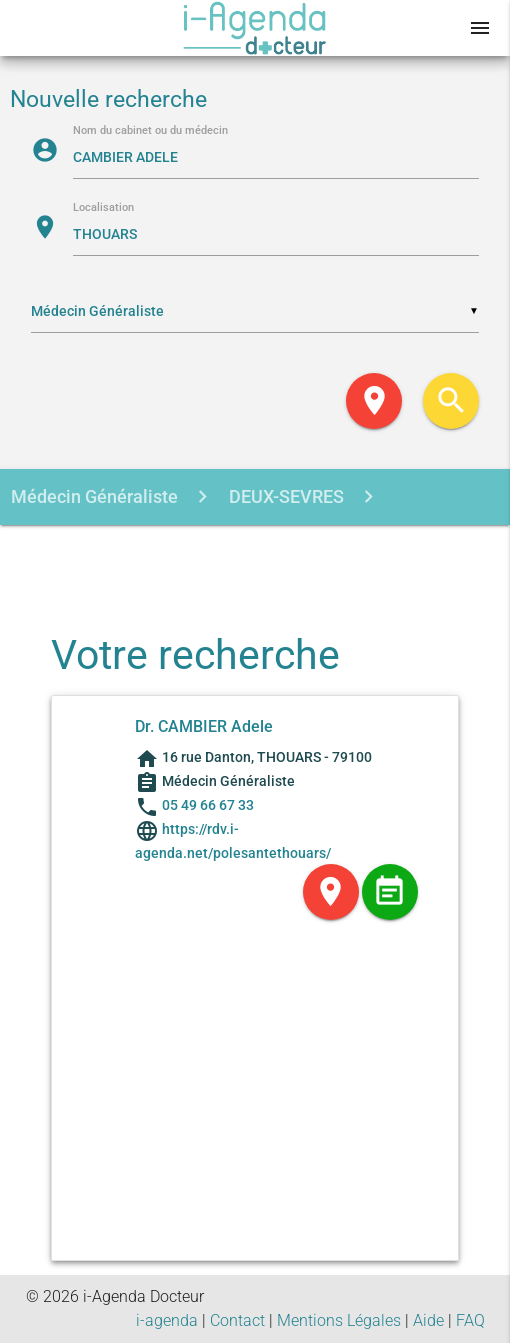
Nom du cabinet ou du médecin (150, 131)
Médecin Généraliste (94, 496)
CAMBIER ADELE (207, 553)
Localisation (103, 208)
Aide (428, 1320)
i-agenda (167, 1320)
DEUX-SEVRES (284, 496)
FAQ (470, 1320)
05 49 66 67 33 (208, 805)
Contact (237, 1320)
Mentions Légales (339, 1320)
